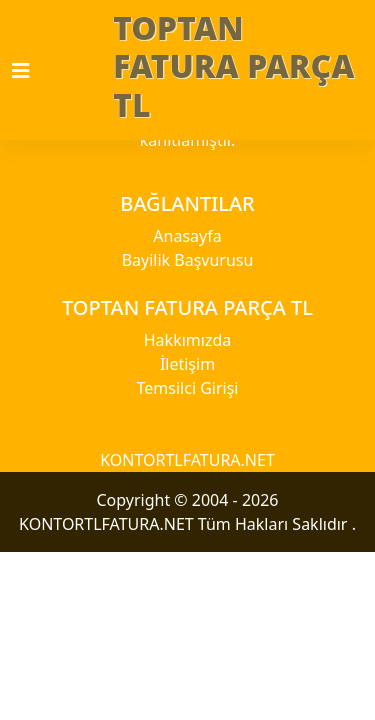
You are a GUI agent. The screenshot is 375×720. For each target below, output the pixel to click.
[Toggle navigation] (33, 71)
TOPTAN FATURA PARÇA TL (233, 66)
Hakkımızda (187, 340)
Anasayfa (187, 236)
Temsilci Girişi (188, 388)
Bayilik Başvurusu (188, 260)
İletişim (187, 364)
